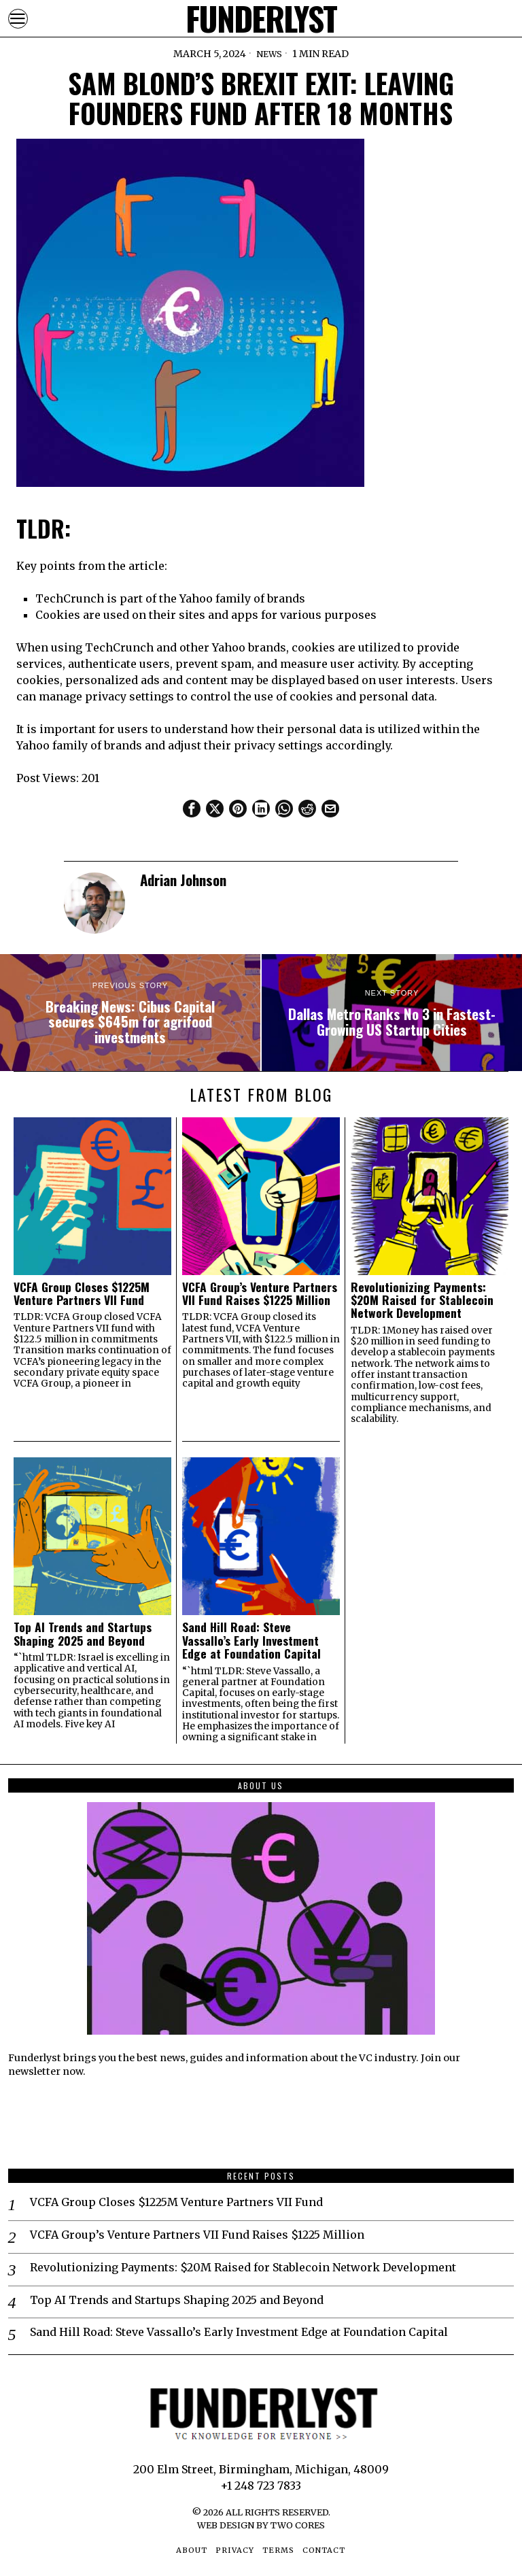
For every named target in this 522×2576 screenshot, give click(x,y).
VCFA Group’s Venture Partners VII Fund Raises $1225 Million (259, 1294)
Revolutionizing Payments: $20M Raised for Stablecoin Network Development (422, 1300)
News (268, 54)
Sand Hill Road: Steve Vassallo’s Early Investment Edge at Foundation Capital (251, 1640)
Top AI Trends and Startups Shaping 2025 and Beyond (83, 1634)
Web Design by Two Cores (261, 2525)
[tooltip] (192, 808)
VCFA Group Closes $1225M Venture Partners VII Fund (82, 1294)
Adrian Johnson (183, 879)
